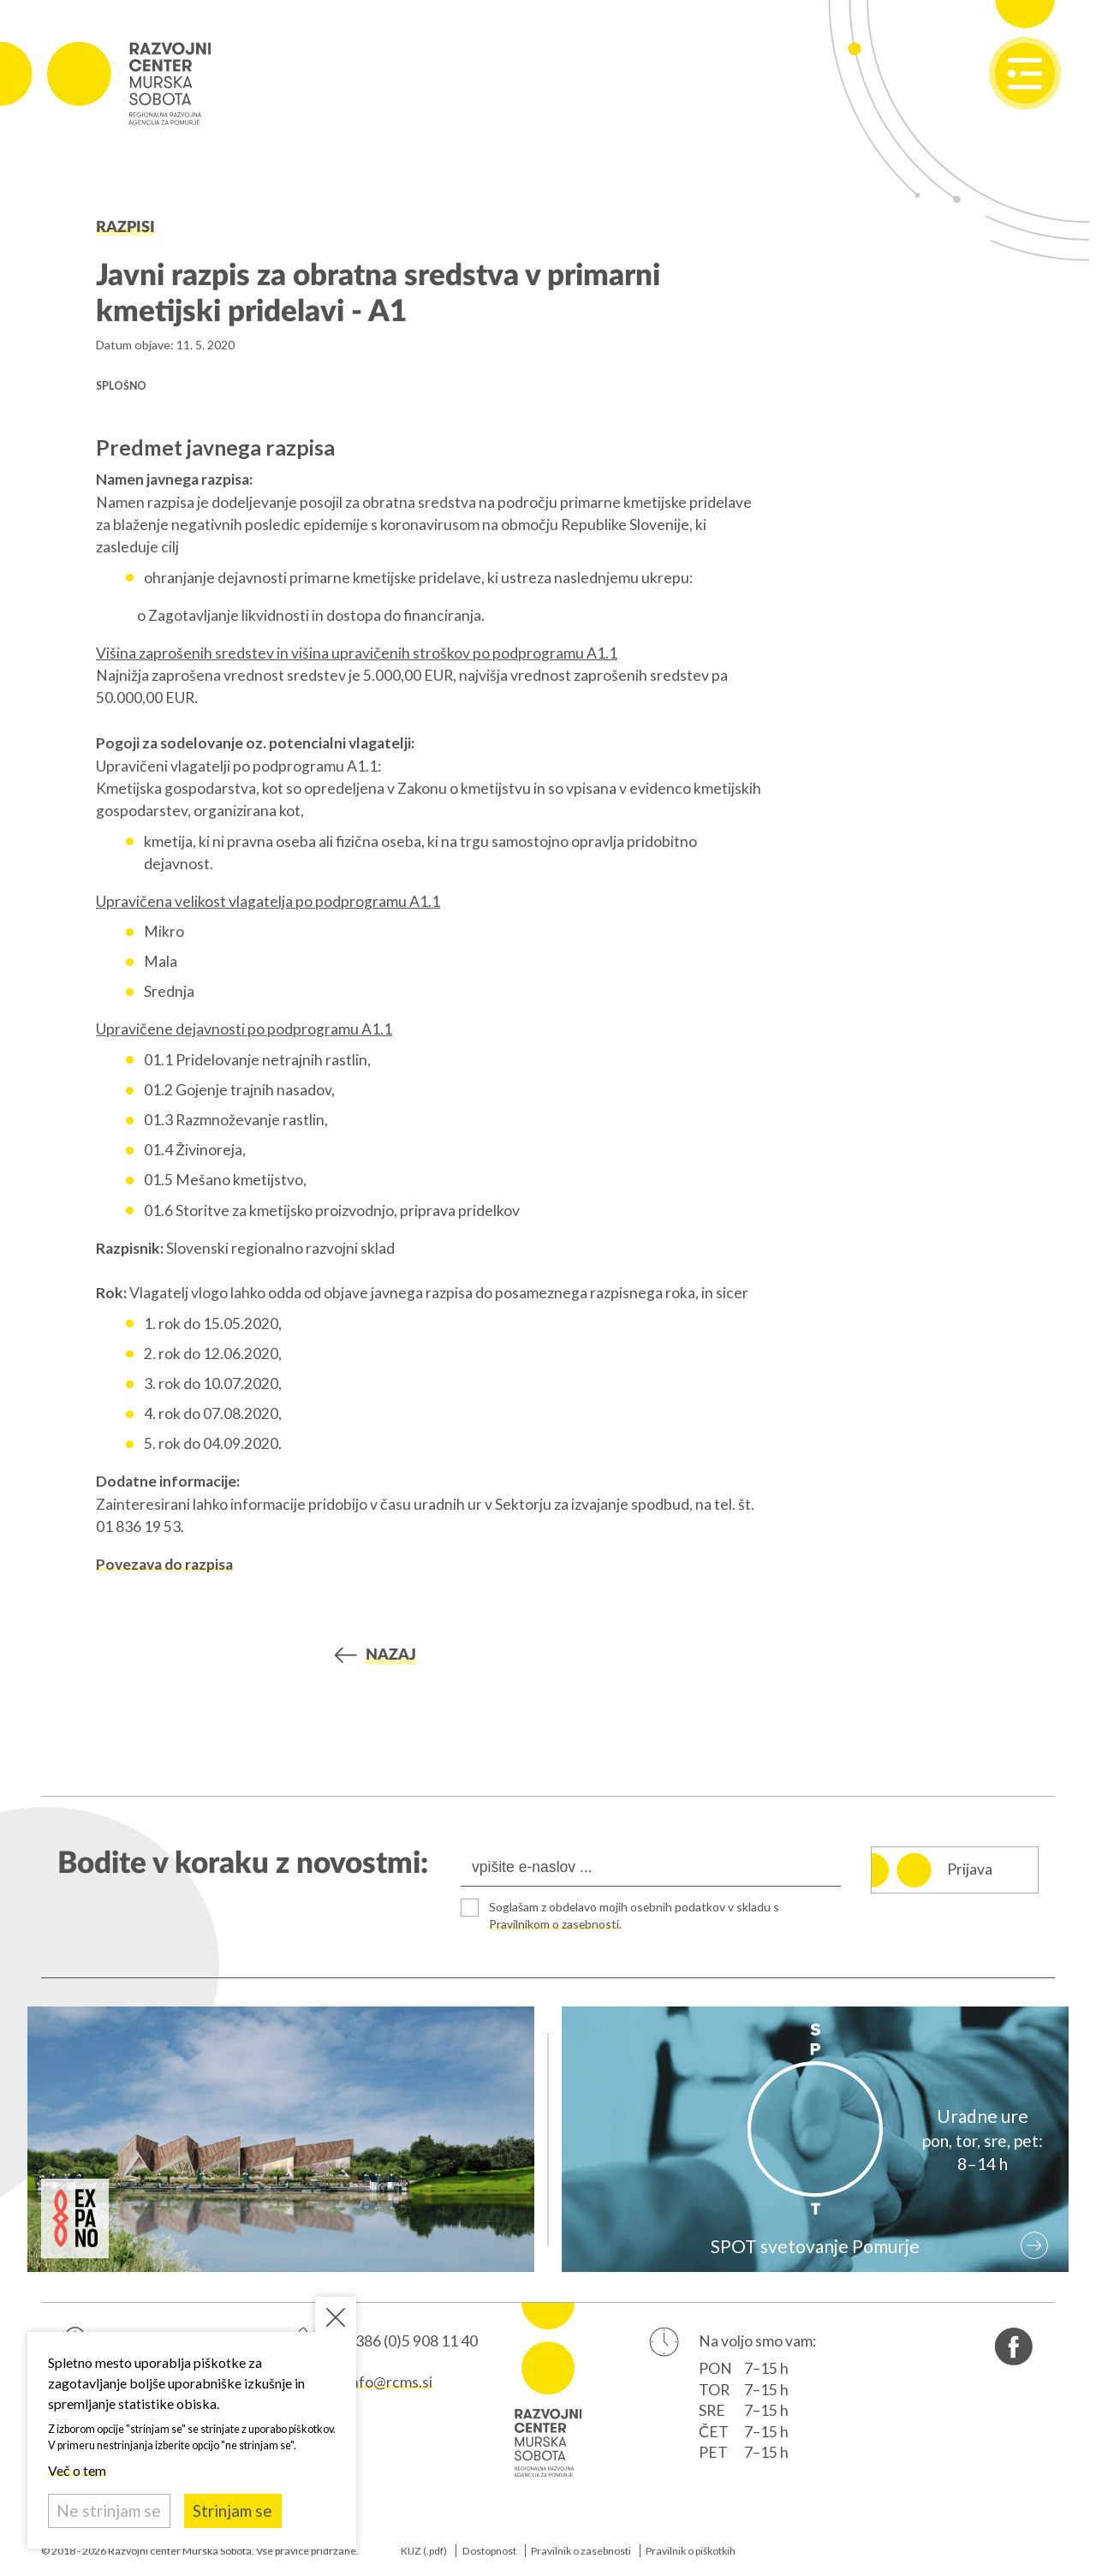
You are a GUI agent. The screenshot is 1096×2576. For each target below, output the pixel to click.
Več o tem (77, 2470)
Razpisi (125, 227)
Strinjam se (232, 2510)
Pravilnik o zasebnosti (581, 2550)
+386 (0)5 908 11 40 (412, 2342)
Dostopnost (489, 2550)
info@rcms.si (389, 2382)
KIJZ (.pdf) (424, 2550)
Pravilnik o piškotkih (691, 2550)
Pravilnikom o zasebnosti (557, 1924)
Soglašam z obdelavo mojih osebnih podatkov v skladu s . (639, 1915)
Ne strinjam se (109, 2510)
